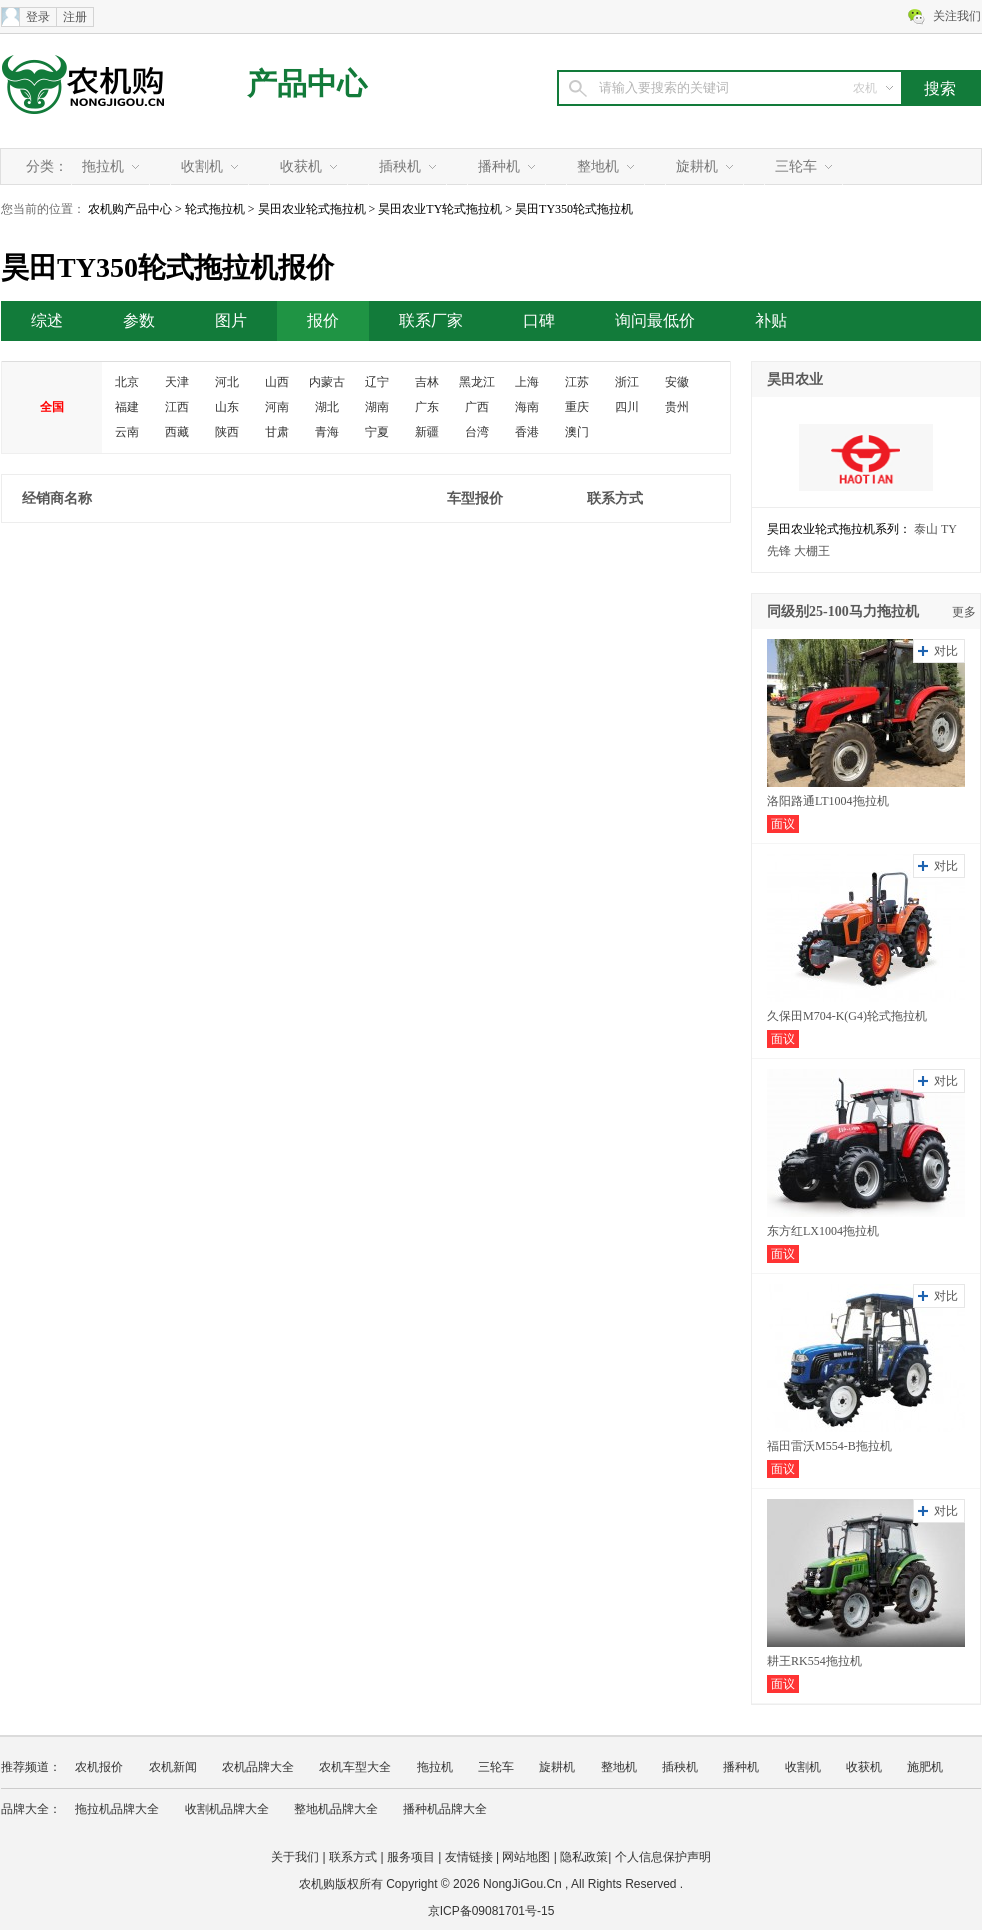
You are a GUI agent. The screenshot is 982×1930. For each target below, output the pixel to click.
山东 (227, 407)
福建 (127, 407)
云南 (127, 432)
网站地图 (526, 1857)
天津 (177, 382)
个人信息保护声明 (663, 1857)
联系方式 (353, 1857)
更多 (964, 612)
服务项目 (411, 1857)
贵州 (677, 407)
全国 (52, 407)
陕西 (227, 432)
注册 (75, 17)
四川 (627, 407)
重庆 (577, 407)
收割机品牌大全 (227, 1809)
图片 (231, 320)
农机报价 (99, 1767)
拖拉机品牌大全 (117, 1809)
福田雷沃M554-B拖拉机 (829, 1446)
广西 (477, 407)
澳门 (577, 432)
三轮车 (796, 166)
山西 (277, 382)
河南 (277, 407)
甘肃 (277, 432)
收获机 (301, 166)
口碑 (539, 320)
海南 (527, 407)
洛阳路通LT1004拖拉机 (828, 801)
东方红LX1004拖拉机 (823, 1231)
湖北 (327, 407)
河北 (227, 382)
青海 (327, 432)
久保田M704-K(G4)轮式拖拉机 (847, 1016)
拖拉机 (103, 166)
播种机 (499, 166)
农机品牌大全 (258, 1767)
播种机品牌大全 (445, 1809)
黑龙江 (477, 382)
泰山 (926, 529)
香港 (527, 432)
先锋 (779, 551)
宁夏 (377, 432)
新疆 (427, 432)
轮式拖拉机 (215, 209)
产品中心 (307, 83)
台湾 (477, 432)
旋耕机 (697, 166)
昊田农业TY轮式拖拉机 (440, 209)
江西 (177, 407)
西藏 (177, 432)
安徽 (677, 382)
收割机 (202, 166)
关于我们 (295, 1857)
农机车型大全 (355, 1767)
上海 (527, 382)
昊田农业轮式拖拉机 (312, 209)
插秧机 (400, 166)
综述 (47, 320)
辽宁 (377, 382)
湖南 (377, 407)
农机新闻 (173, 1767)
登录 (38, 17)
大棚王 (812, 551)
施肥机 (925, 1767)
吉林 (427, 382)
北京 (127, 382)
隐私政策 (584, 1857)
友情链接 (469, 1857)
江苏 (577, 382)
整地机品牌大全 (336, 1809)
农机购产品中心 (130, 209)
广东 (427, 407)
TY (949, 529)
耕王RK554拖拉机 (814, 1661)
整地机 (598, 166)
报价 (323, 320)
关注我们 (957, 16)
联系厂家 (431, 320)
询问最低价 (655, 320)
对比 (946, 651)
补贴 (771, 320)
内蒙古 (327, 382)
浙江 (627, 382)
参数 (139, 320)
